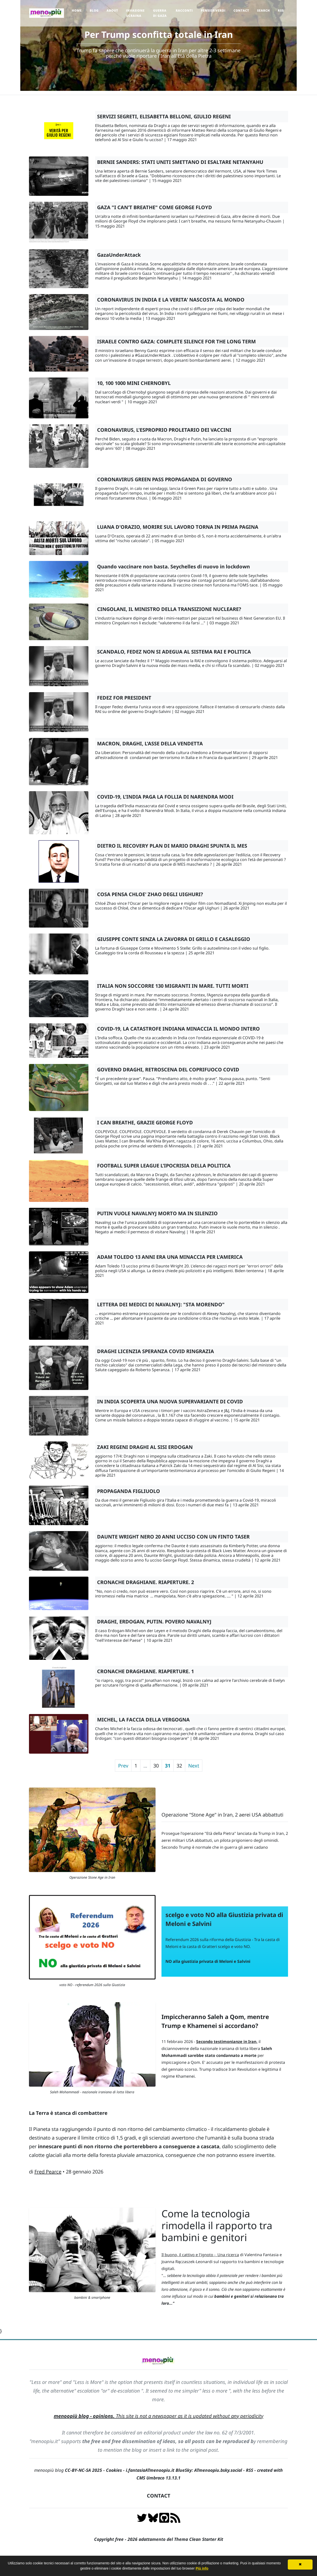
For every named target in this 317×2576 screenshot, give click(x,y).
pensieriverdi (213, 10)
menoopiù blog (70, 2470)
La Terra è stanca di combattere (68, 2113)
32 (179, 1765)
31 (167, 1765)
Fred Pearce (47, 2171)
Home (77, 10)
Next (193, 1765)
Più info (202, 2568)
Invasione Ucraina (135, 13)
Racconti (184, 10)
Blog (94, 10)
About (112, 10)
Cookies (114, 2470)
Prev (123, 1765)
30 (156, 1765)
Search (263, 10)
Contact (241, 10)
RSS (281, 10)
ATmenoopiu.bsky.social (218, 2470)
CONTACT (158, 2495)
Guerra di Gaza (160, 13)
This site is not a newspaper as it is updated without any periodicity (158, 2416)
